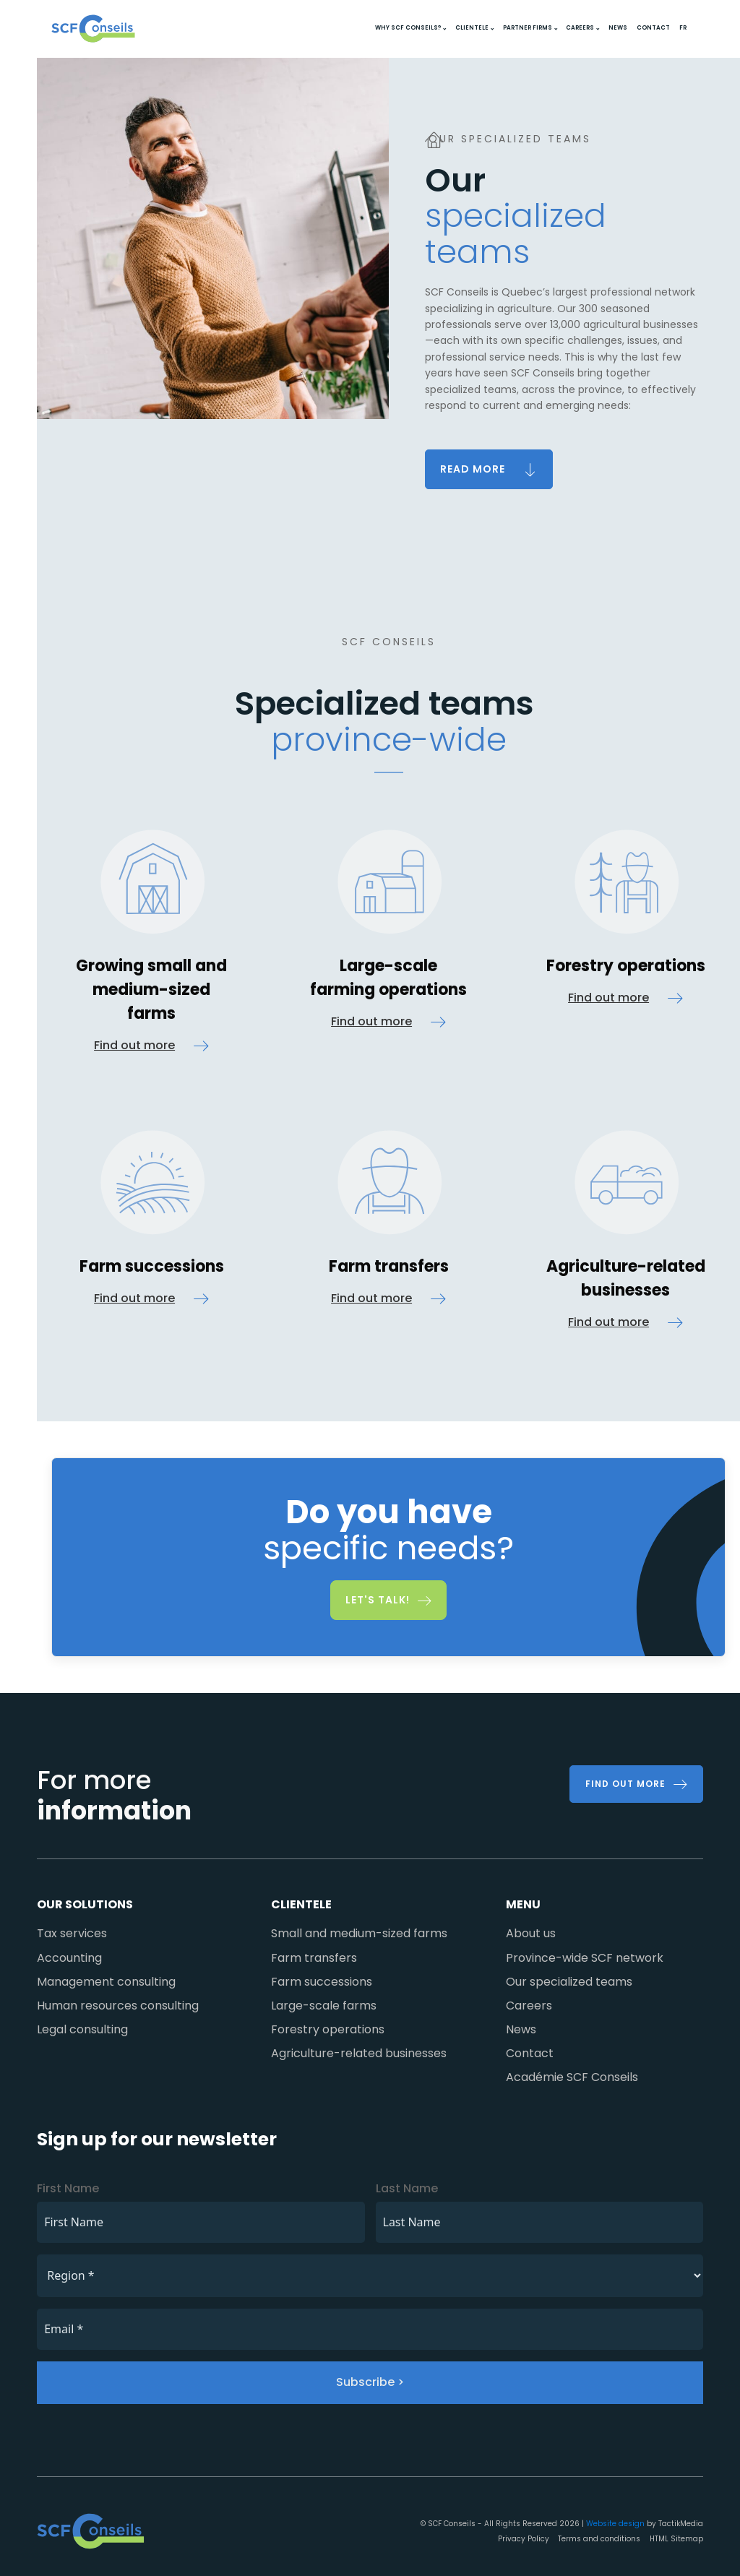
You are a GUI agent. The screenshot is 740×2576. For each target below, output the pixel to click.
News (617, 28)
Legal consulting (82, 2029)
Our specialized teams (569, 1981)
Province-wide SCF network (584, 1958)
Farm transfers (314, 1958)
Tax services (72, 1933)
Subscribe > (370, 2382)
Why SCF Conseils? (408, 28)
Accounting (69, 1958)
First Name (68, 2188)
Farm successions (321, 1981)
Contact (653, 28)
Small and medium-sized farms (359, 1933)
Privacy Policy (523, 2538)
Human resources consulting (118, 2005)
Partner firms (527, 28)
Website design (615, 2523)
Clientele (472, 28)
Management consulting (106, 1981)
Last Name (407, 2188)
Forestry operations (327, 2029)
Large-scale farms (324, 2005)
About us (531, 1933)
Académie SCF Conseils (572, 2077)
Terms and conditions (599, 2538)
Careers (580, 28)
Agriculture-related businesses (359, 2053)
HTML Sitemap (676, 2538)
